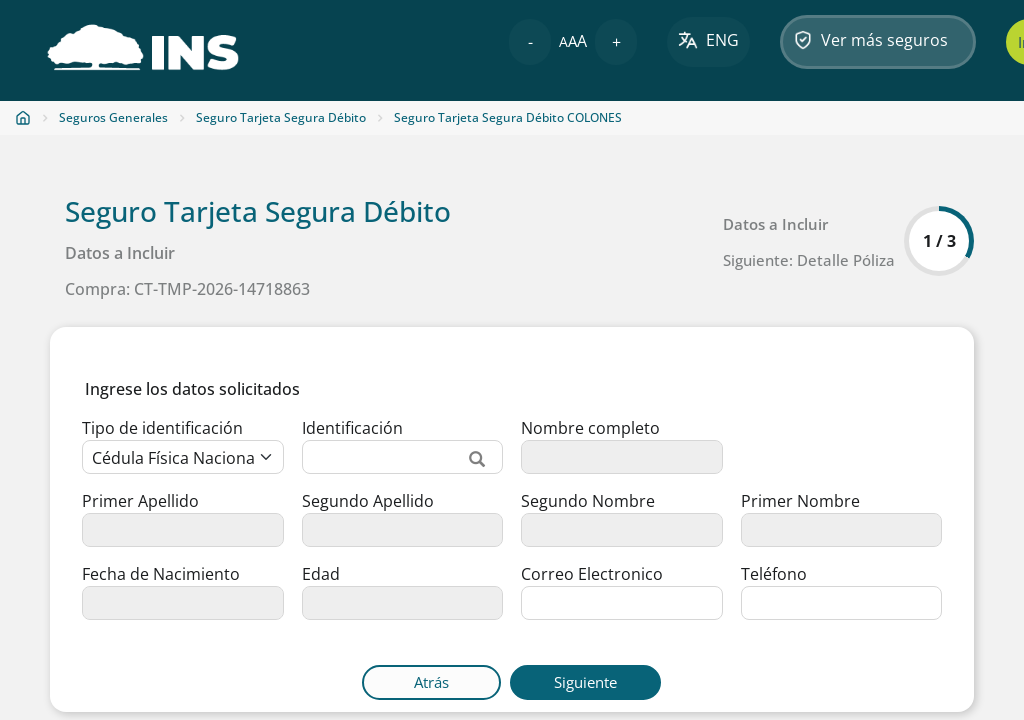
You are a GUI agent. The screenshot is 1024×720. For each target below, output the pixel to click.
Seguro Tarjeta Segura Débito (281, 117)
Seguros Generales (113, 117)
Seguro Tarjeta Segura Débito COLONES (508, 117)
